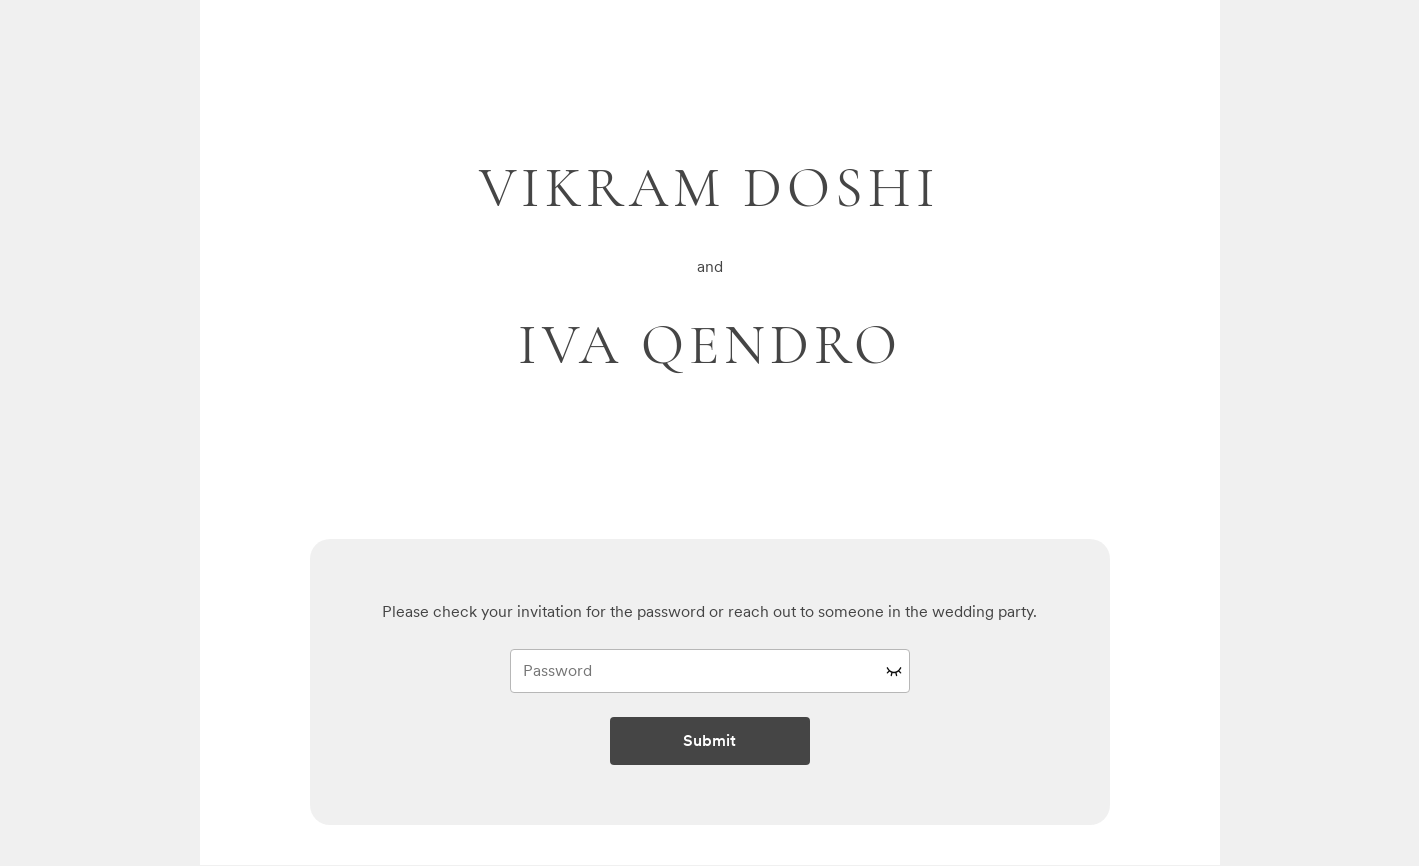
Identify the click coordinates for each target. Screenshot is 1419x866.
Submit (709, 740)
